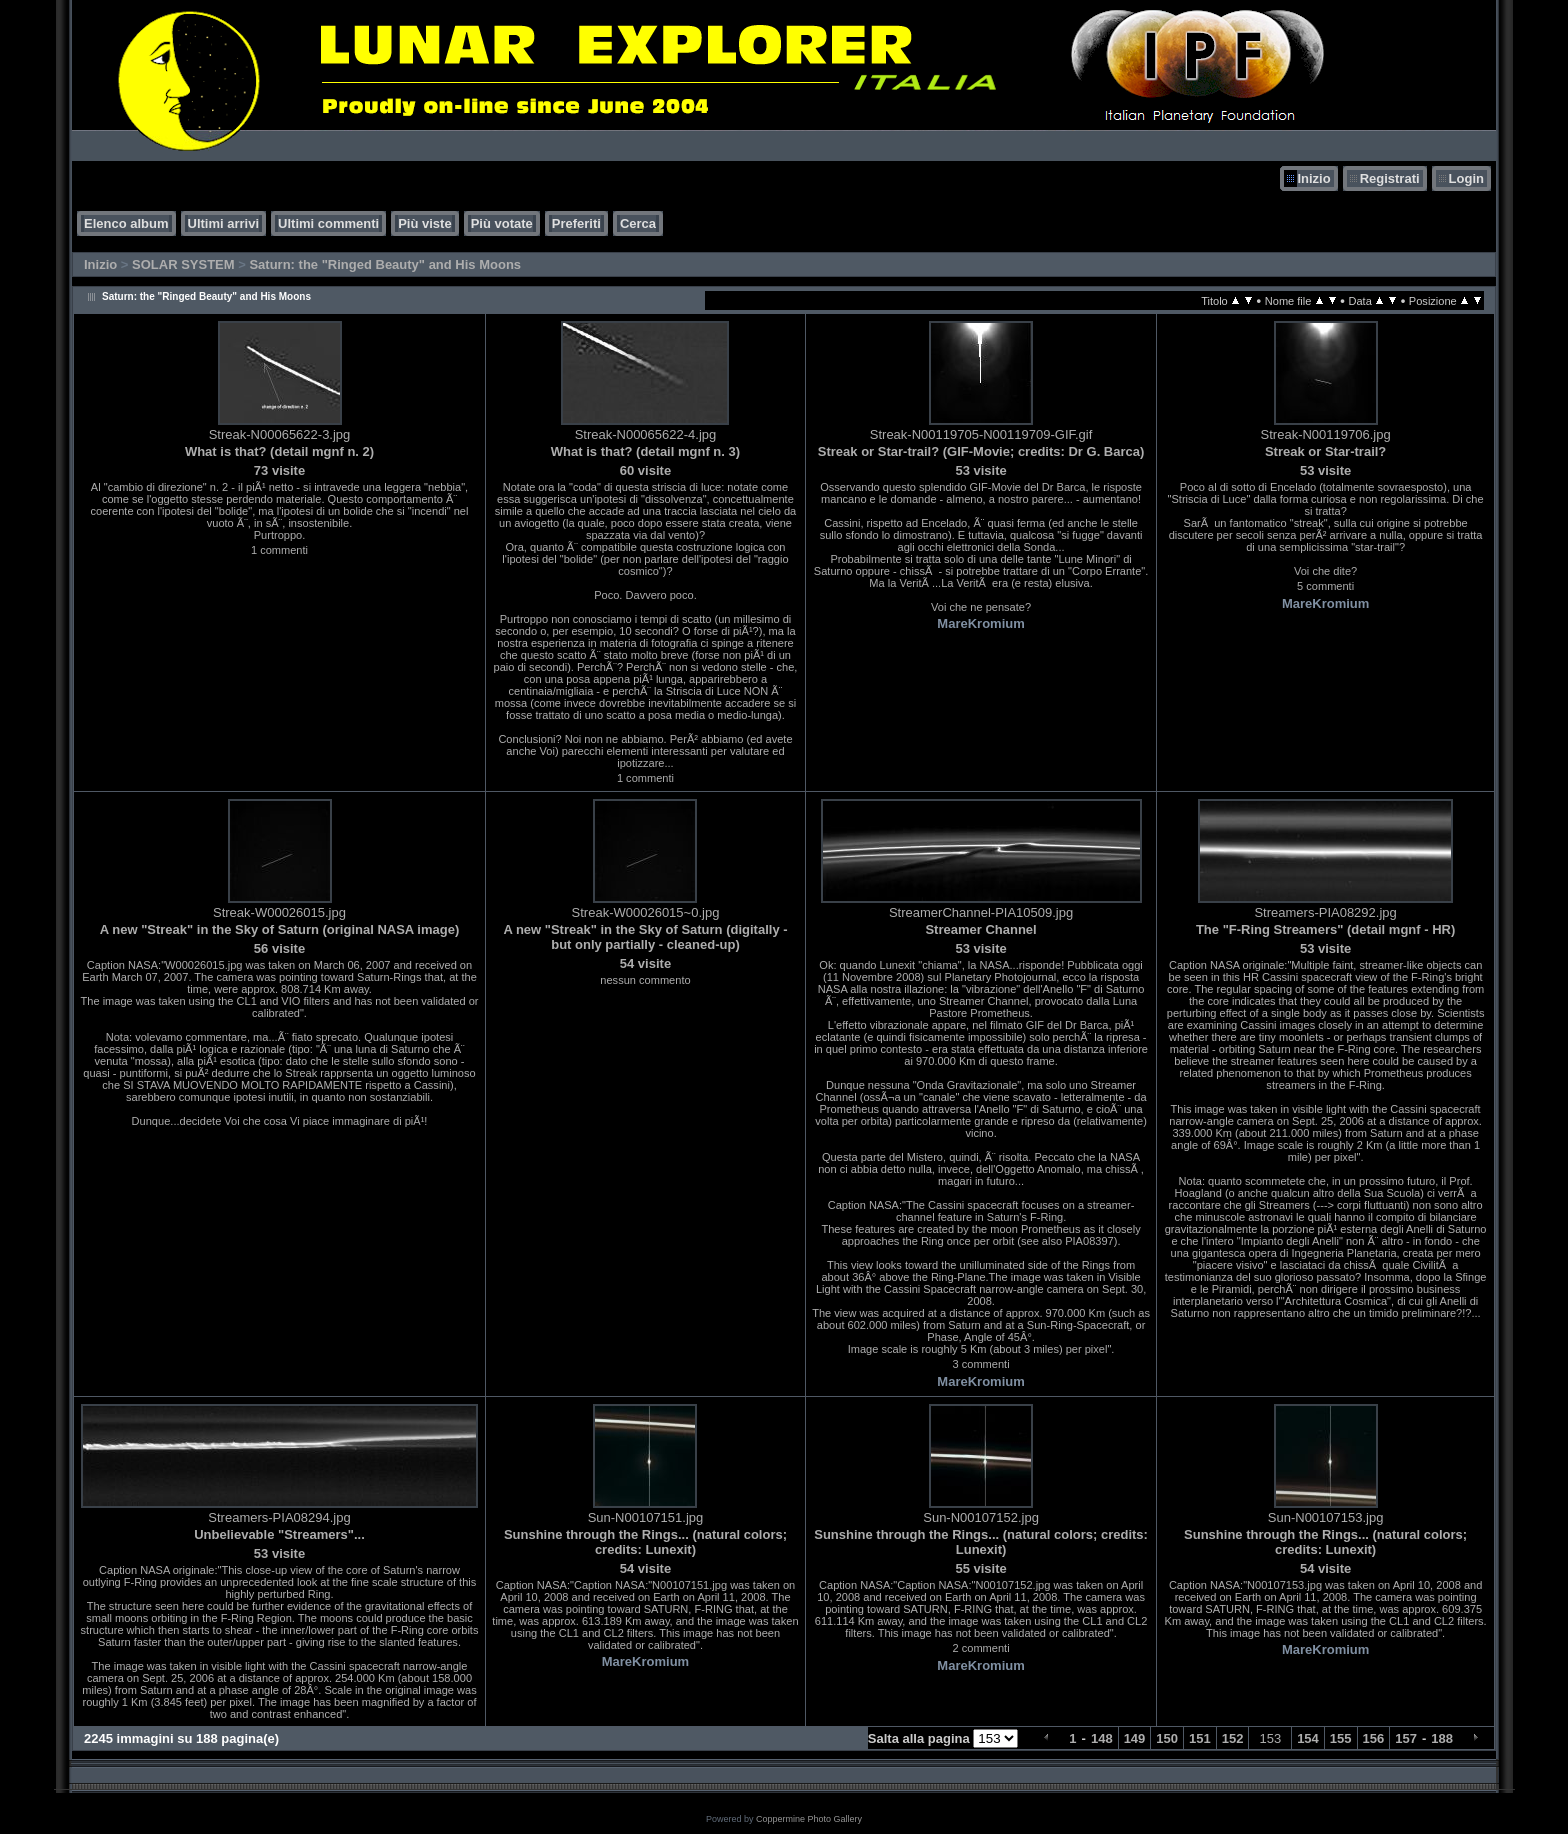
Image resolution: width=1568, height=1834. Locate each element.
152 (1233, 1738)
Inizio (1313, 178)
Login (1466, 178)
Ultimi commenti (328, 223)
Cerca (638, 223)
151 (1200, 1738)
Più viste (424, 223)
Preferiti (576, 223)
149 (1135, 1738)
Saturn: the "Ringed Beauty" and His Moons (385, 264)
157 (1406, 1738)
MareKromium (980, 623)
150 (1167, 1738)
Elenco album (126, 223)
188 (1442, 1738)
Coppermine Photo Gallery (809, 1819)
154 (1308, 1738)
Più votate (502, 223)
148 (1102, 1738)
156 (1374, 1738)
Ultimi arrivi (224, 223)
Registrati (1390, 178)
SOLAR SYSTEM (183, 264)
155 (1341, 1738)
